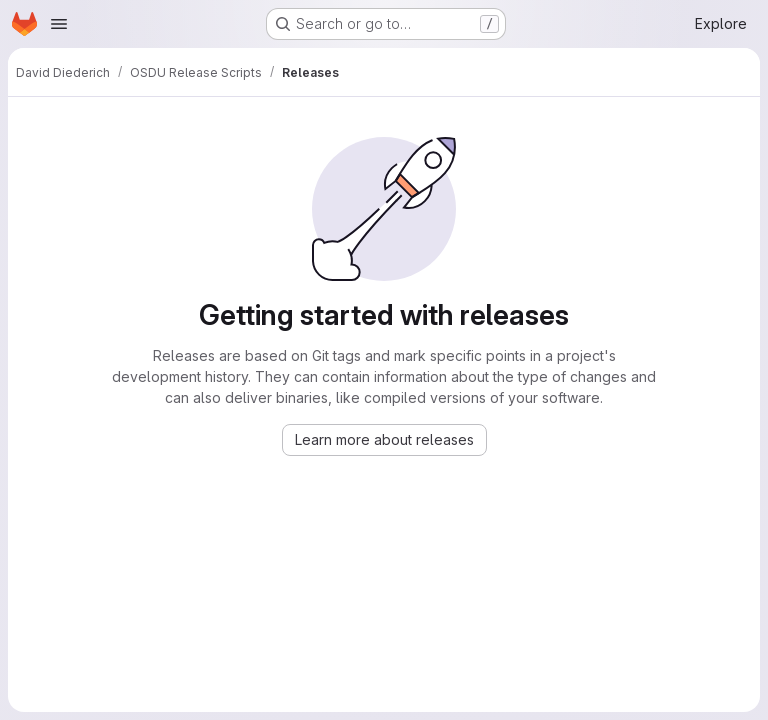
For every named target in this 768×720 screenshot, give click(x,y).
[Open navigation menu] (59, 24)
